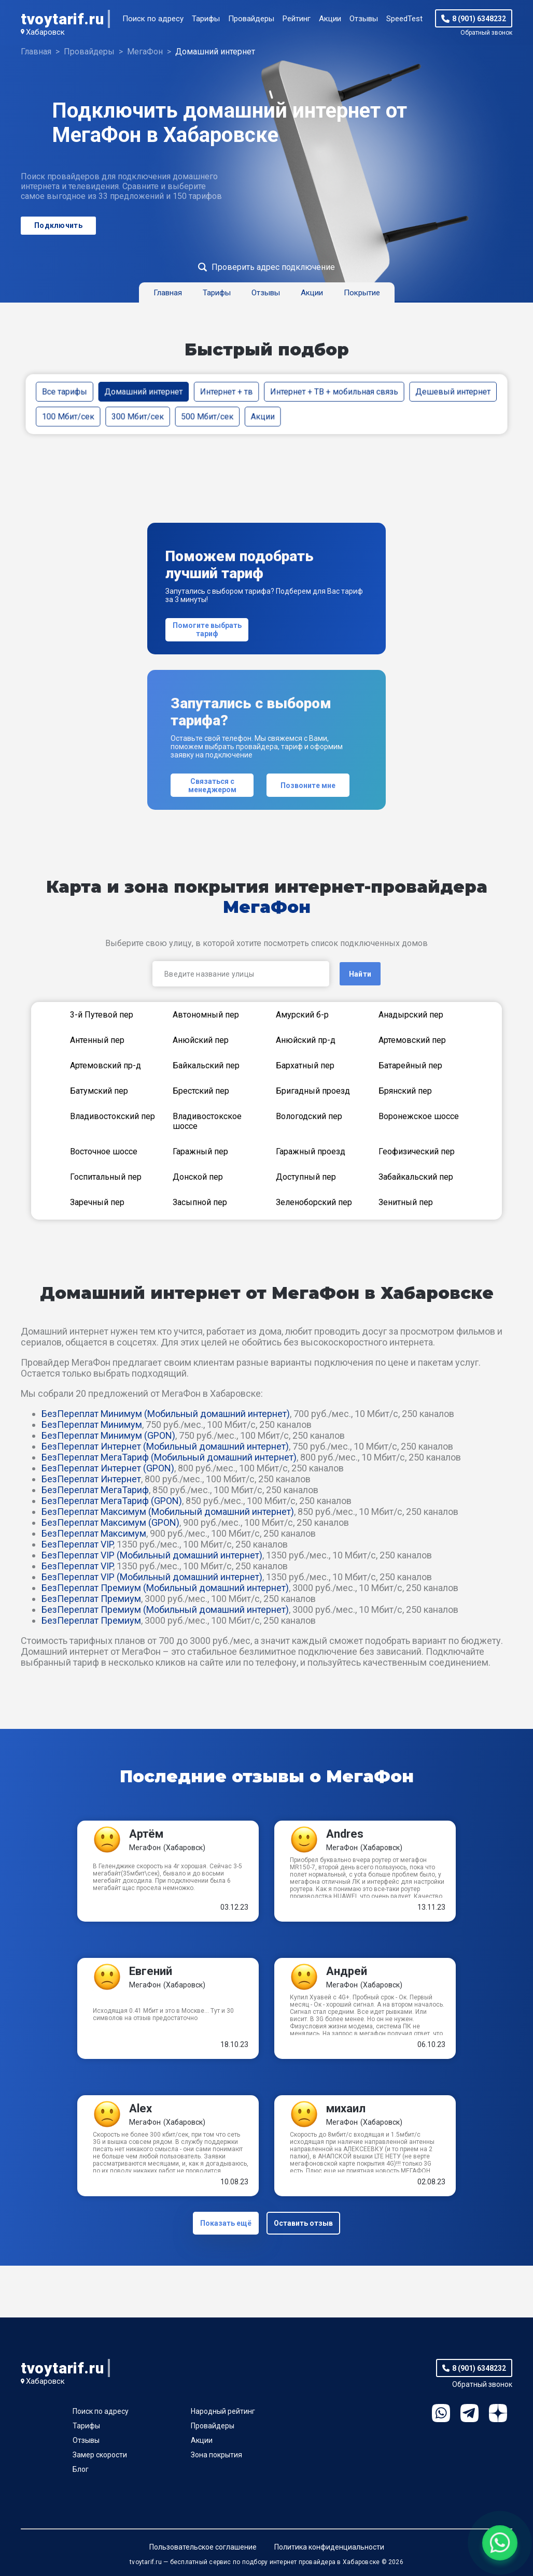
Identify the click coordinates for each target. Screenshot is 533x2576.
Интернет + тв (226, 391)
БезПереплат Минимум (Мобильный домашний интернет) (165, 1413)
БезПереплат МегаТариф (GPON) (111, 1500)
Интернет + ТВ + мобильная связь (334, 391)
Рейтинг (297, 18)
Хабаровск (45, 32)
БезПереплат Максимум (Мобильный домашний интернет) (167, 1511)
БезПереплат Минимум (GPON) (108, 1435)
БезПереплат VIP (77, 1544)
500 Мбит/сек (207, 416)
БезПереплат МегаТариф (95, 1489)
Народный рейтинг (223, 2411)
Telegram (469, 2413)
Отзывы (363, 18)
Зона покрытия (216, 2455)
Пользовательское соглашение (203, 2547)
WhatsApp (441, 2413)
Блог (81, 2469)
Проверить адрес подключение (273, 267)
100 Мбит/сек (68, 416)
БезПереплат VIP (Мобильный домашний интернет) (151, 1555)
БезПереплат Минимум (91, 1424)
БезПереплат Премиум (91, 1598)
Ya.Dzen (498, 2413)
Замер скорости (100, 2455)
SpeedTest (404, 18)
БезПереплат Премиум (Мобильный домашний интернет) (165, 1587)
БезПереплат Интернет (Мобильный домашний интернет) (165, 1446)
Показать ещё (225, 2223)
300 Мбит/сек (137, 416)
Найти (360, 974)
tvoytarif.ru (62, 19)
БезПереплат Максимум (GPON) (110, 1522)
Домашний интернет (143, 391)
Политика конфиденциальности (329, 2547)
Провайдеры (251, 18)
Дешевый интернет (452, 391)
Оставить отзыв (303, 2223)
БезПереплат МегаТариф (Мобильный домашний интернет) (169, 1457)
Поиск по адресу (153, 18)
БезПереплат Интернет (91, 1478)
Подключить (58, 225)
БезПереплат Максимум (93, 1533)
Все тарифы (64, 391)
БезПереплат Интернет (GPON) (107, 1468)
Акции (330, 18)
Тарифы (206, 18)
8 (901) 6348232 (479, 19)
